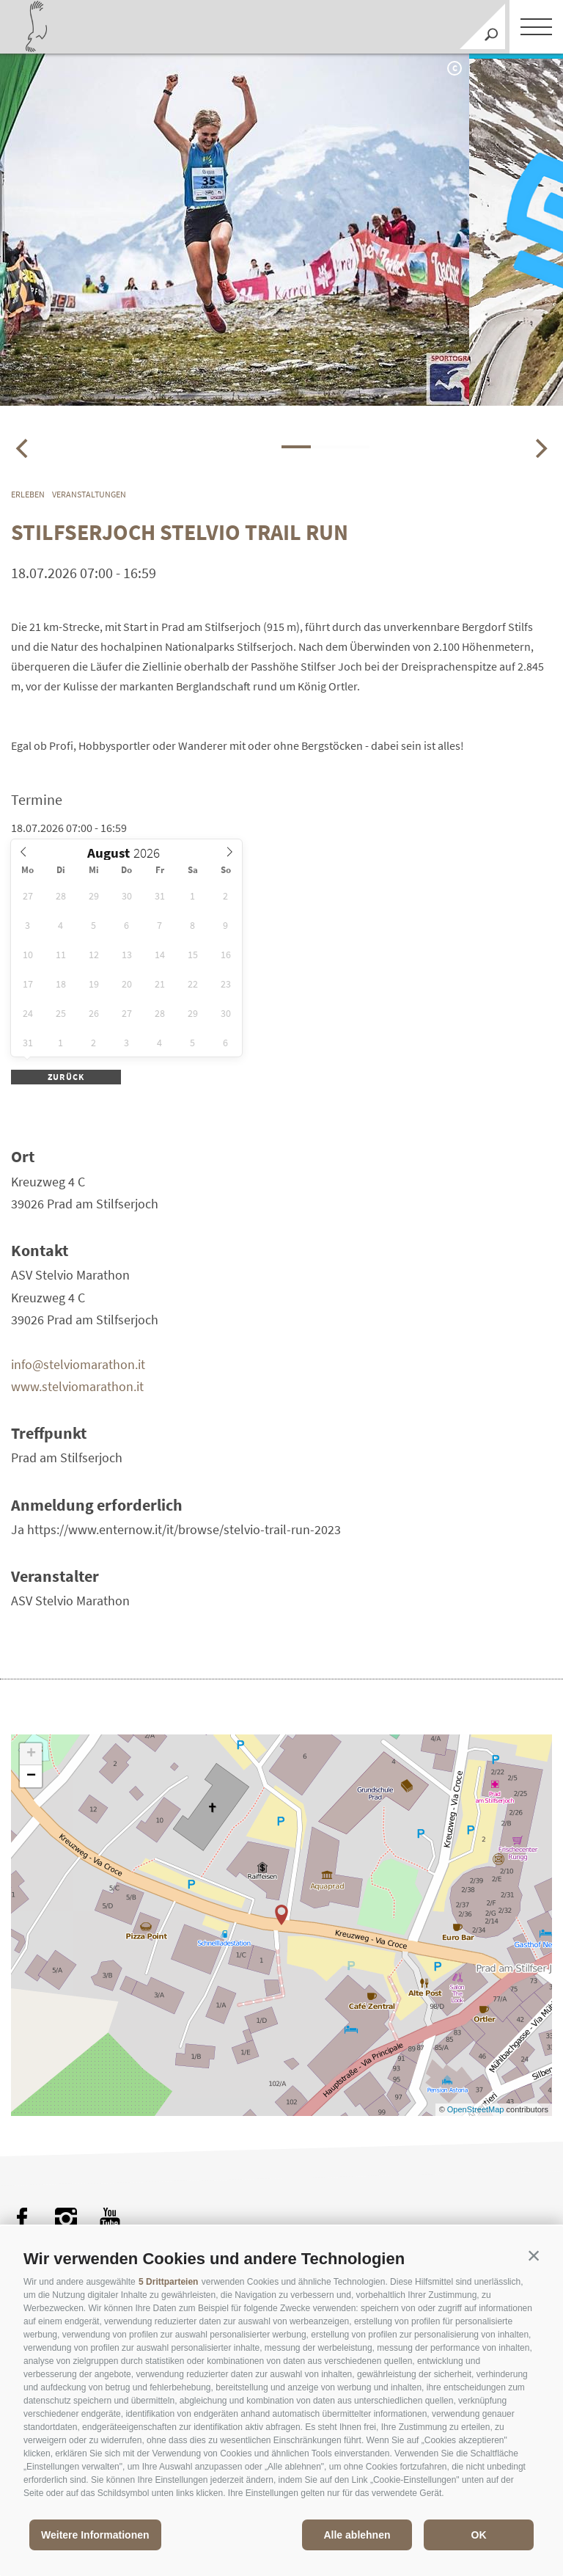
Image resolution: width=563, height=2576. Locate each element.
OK (479, 2535)
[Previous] (23, 448)
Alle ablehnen (356, 2535)
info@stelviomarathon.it (78, 1364)
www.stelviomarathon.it (77, 1386)
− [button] (31, 1776)
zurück (66, 1076)
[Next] (539, 448)
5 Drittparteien (168, 2282)
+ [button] (31, 1754)
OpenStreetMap (477, 2109)
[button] (534, 2255)
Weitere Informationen (95, 2535)
